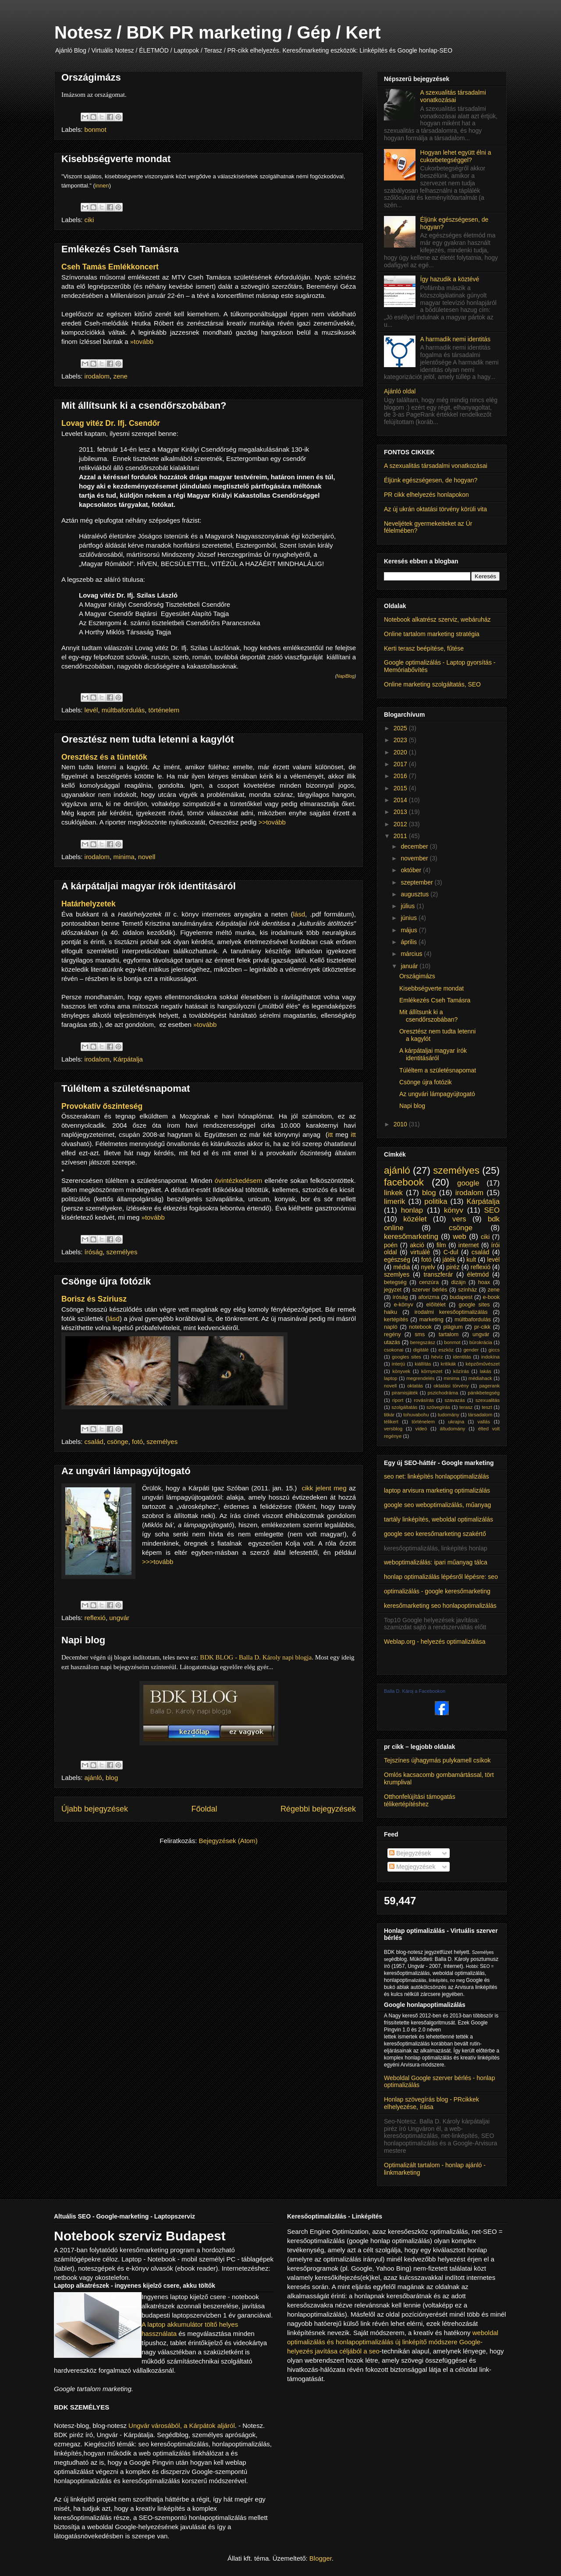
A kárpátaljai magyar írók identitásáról (148, 886)
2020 (401, 752)
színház (467, 1290)
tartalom (449, 1334)
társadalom (480, 1414)
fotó (137, 1441)
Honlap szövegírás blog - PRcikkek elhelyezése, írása (431, 2103)
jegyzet (392, 1290)
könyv (453, 1210)
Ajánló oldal (399, 391)
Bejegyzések (410, 1853)
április (409, 941)
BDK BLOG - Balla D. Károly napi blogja (256, 1657)
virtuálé (420, 1252)
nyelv (428, 1266)
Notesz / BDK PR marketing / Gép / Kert (217, 32)
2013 (401, 811)
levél (91, 710)
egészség (397, 1259)
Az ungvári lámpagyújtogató (126, 1470)
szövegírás (438, 1407)
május (410, 930)
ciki (89, 219)
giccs (494, 1349)
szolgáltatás (404, 1407)
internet (468, 1245)
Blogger (320, 2558)
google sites (474, 1305)
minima (123, 856)
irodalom (97, 376)
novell (146, 856)
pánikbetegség (484, 1392)
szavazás (454, 1400)
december (415, 846)
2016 (401, 775)
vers (459, 1219)
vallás (483, 1421)
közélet (414, 1219)
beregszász (422, 1342)
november (415, 858)
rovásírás (424, 1400)
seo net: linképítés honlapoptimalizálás (436, 1476)
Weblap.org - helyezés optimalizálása (435, 1641)
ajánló (93, 1777)
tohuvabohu (416, 1414)
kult (471, 1259)
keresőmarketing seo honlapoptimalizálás (440, 1605)
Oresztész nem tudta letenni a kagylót (147, 739)
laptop (390, 1378)
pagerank (489, 1385)
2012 (401, 824)
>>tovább (272, 822)
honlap (412, 1210)
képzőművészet (482, 1363)
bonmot (96, 129)
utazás (392, 1342)
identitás (462, 1356)
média (401, 1266)
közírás (461, 1371)
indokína (490, 1356)
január (410, 966)
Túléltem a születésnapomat (125, 1088)
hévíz (437, 1356)
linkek (393, 1193)
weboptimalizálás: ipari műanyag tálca (435, 1562)
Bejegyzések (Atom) (228, 1840)
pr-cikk (482, 1327)
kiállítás (423, 1363)
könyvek (401, 1371)
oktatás (415, 1385)
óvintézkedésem (238, 1180)
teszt (487, 1407)
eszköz (446, 1349)
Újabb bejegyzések (94, 1809)
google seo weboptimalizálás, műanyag (437, 1504)
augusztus (415, 894)
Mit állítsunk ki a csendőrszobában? (144, 405)
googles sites (406, 1356)
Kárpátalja (128, 1059)
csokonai (393, 1349)
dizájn (458, 1282)
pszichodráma (443, 1392)
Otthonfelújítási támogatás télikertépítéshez (419, 1800)
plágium (453, 1327)
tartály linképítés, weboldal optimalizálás (438, 1519)
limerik (394, 1201)
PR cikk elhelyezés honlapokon (426, 494)
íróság (94, 1252)
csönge (117, 1441)
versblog (393, 1428)
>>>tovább (157, 1561)
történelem (163, 710)
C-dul (451, 1252)
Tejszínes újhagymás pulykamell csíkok (437, 1760)
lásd (299, 914)
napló (391, 1327)
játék (449, 1259)
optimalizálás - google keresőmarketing (437, 1591)
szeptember (417, 882)
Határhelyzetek (88, 903)
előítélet (436, 1305)
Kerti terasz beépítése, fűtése (424, 648)
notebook (420, 1327)
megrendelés (420, 1378)
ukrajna (456, 1421)
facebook (404, 1182)
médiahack (480, 1378)
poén (391, 1245)
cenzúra (429, 1282)
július (408, 905)
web (459, 1236)
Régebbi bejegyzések (318, 1809)
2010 (401, 1124)
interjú (398, 1363)
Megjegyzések (412, 1866)
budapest (461, 1297)
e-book (491, 1297)
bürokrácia (480, 1342)
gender (471, 1349)
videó (421, 1428)
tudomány (448, 1414)
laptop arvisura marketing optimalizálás (437, 1490)
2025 (401, 728)
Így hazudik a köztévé (449, 279)
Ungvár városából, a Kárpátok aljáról (181, 2425)
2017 (401, 764)
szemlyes (396, 1274)
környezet (432, 1371)
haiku (390, 1312)
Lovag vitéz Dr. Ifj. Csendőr (110, 423)
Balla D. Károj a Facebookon (414, 1691)
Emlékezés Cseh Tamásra (119, 249)
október (412, 870)
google (468, 1183)
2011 (401, 835)
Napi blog (83, 1640)
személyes (122, 1252)
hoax (484, 1282)
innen (102, 185)
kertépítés (396, 1319)
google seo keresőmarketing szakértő (435, 1533)
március (412, 953)
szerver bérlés (429, 1290)
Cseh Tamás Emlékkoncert (110, 266)
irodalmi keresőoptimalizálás (451, 1312)
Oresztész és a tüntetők (104, 757)
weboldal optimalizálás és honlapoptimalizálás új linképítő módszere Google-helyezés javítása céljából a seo (392, 2342)
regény (392, 1334)
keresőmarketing (411, 1236)
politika (435, 1201)
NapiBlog (346, 676)
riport (398, 1400)
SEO (492, 1210)
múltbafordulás (123, 710)
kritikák (448, 1363)
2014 (401, 799)
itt (330, 1134)
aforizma (428, 1297)
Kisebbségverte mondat (115, 158)
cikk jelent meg (324, 1488)
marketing (431, 1319)
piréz (452, 1266)
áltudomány (452, 1428)
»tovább (141, 341)
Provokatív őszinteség (101, 1106)
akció (417, 1245)
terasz (465, 1407)
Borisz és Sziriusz (94, 1299)
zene (120, 376)
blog (112, 1777)
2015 (401, 788)
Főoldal (204, 1809)
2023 (401, 739)
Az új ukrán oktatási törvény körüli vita (435, 509)
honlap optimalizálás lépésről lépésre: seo (441, 1576)
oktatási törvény (451, 1385)
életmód (478, 1274)
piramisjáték (405, 1392)
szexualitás (488, 1400)
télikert (391, 1421)
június (409, 917)
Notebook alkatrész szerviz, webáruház (437, 619)
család (94, 1441)
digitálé (420, 1349)
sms (420, 1334)
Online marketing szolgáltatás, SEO (432, 684)
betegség (395, 1282)
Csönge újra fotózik (106, 1281)
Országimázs (91, 77)
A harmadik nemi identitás (455, 339)
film (441, 1245)
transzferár (438, 1274)
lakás (485, 1371)
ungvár (119, 1617)
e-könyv (403, 1305)
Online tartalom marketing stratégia (431, 633)
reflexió (95, 1617)
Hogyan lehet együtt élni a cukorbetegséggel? (455, 156)
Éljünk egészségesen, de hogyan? (430, 480)
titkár (389, 1414)
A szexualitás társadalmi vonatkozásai (453, 96)
